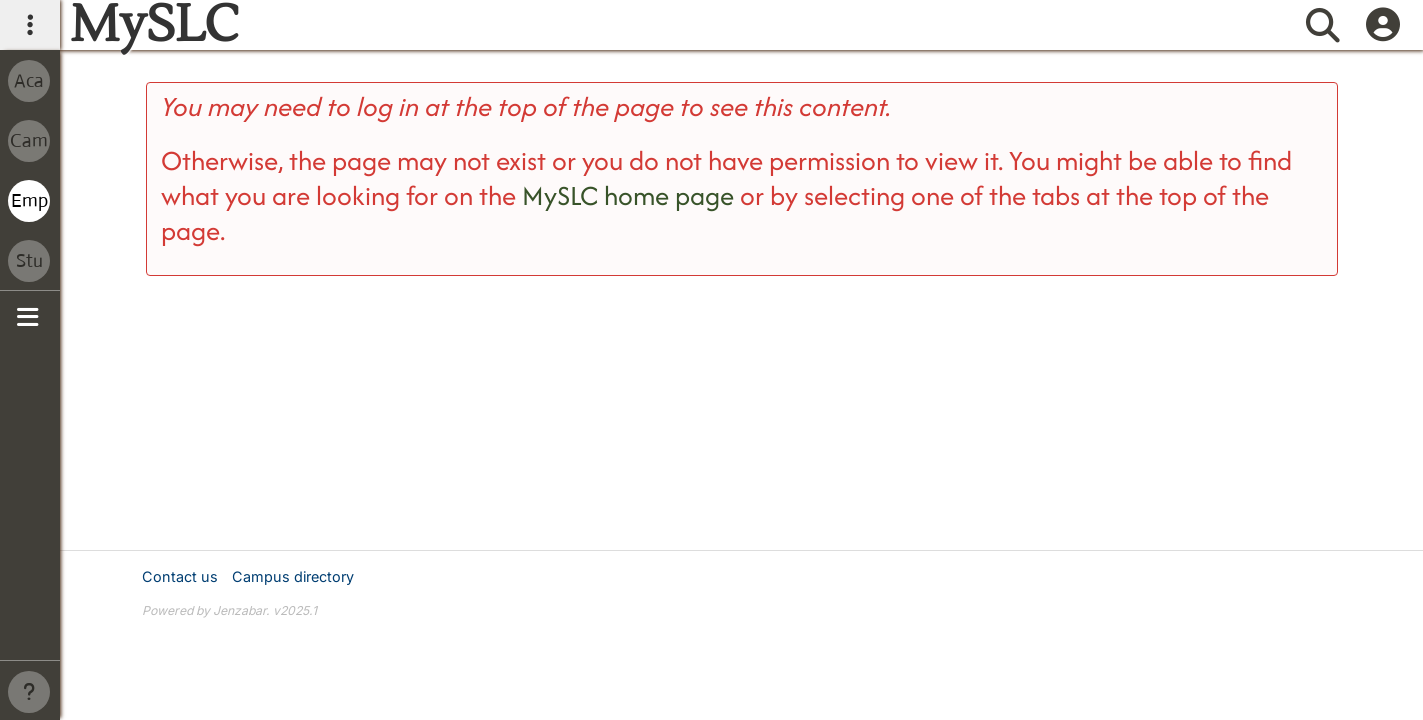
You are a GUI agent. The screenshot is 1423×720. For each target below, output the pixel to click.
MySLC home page (628, 195)
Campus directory (293, 576)
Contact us (180, 576)
